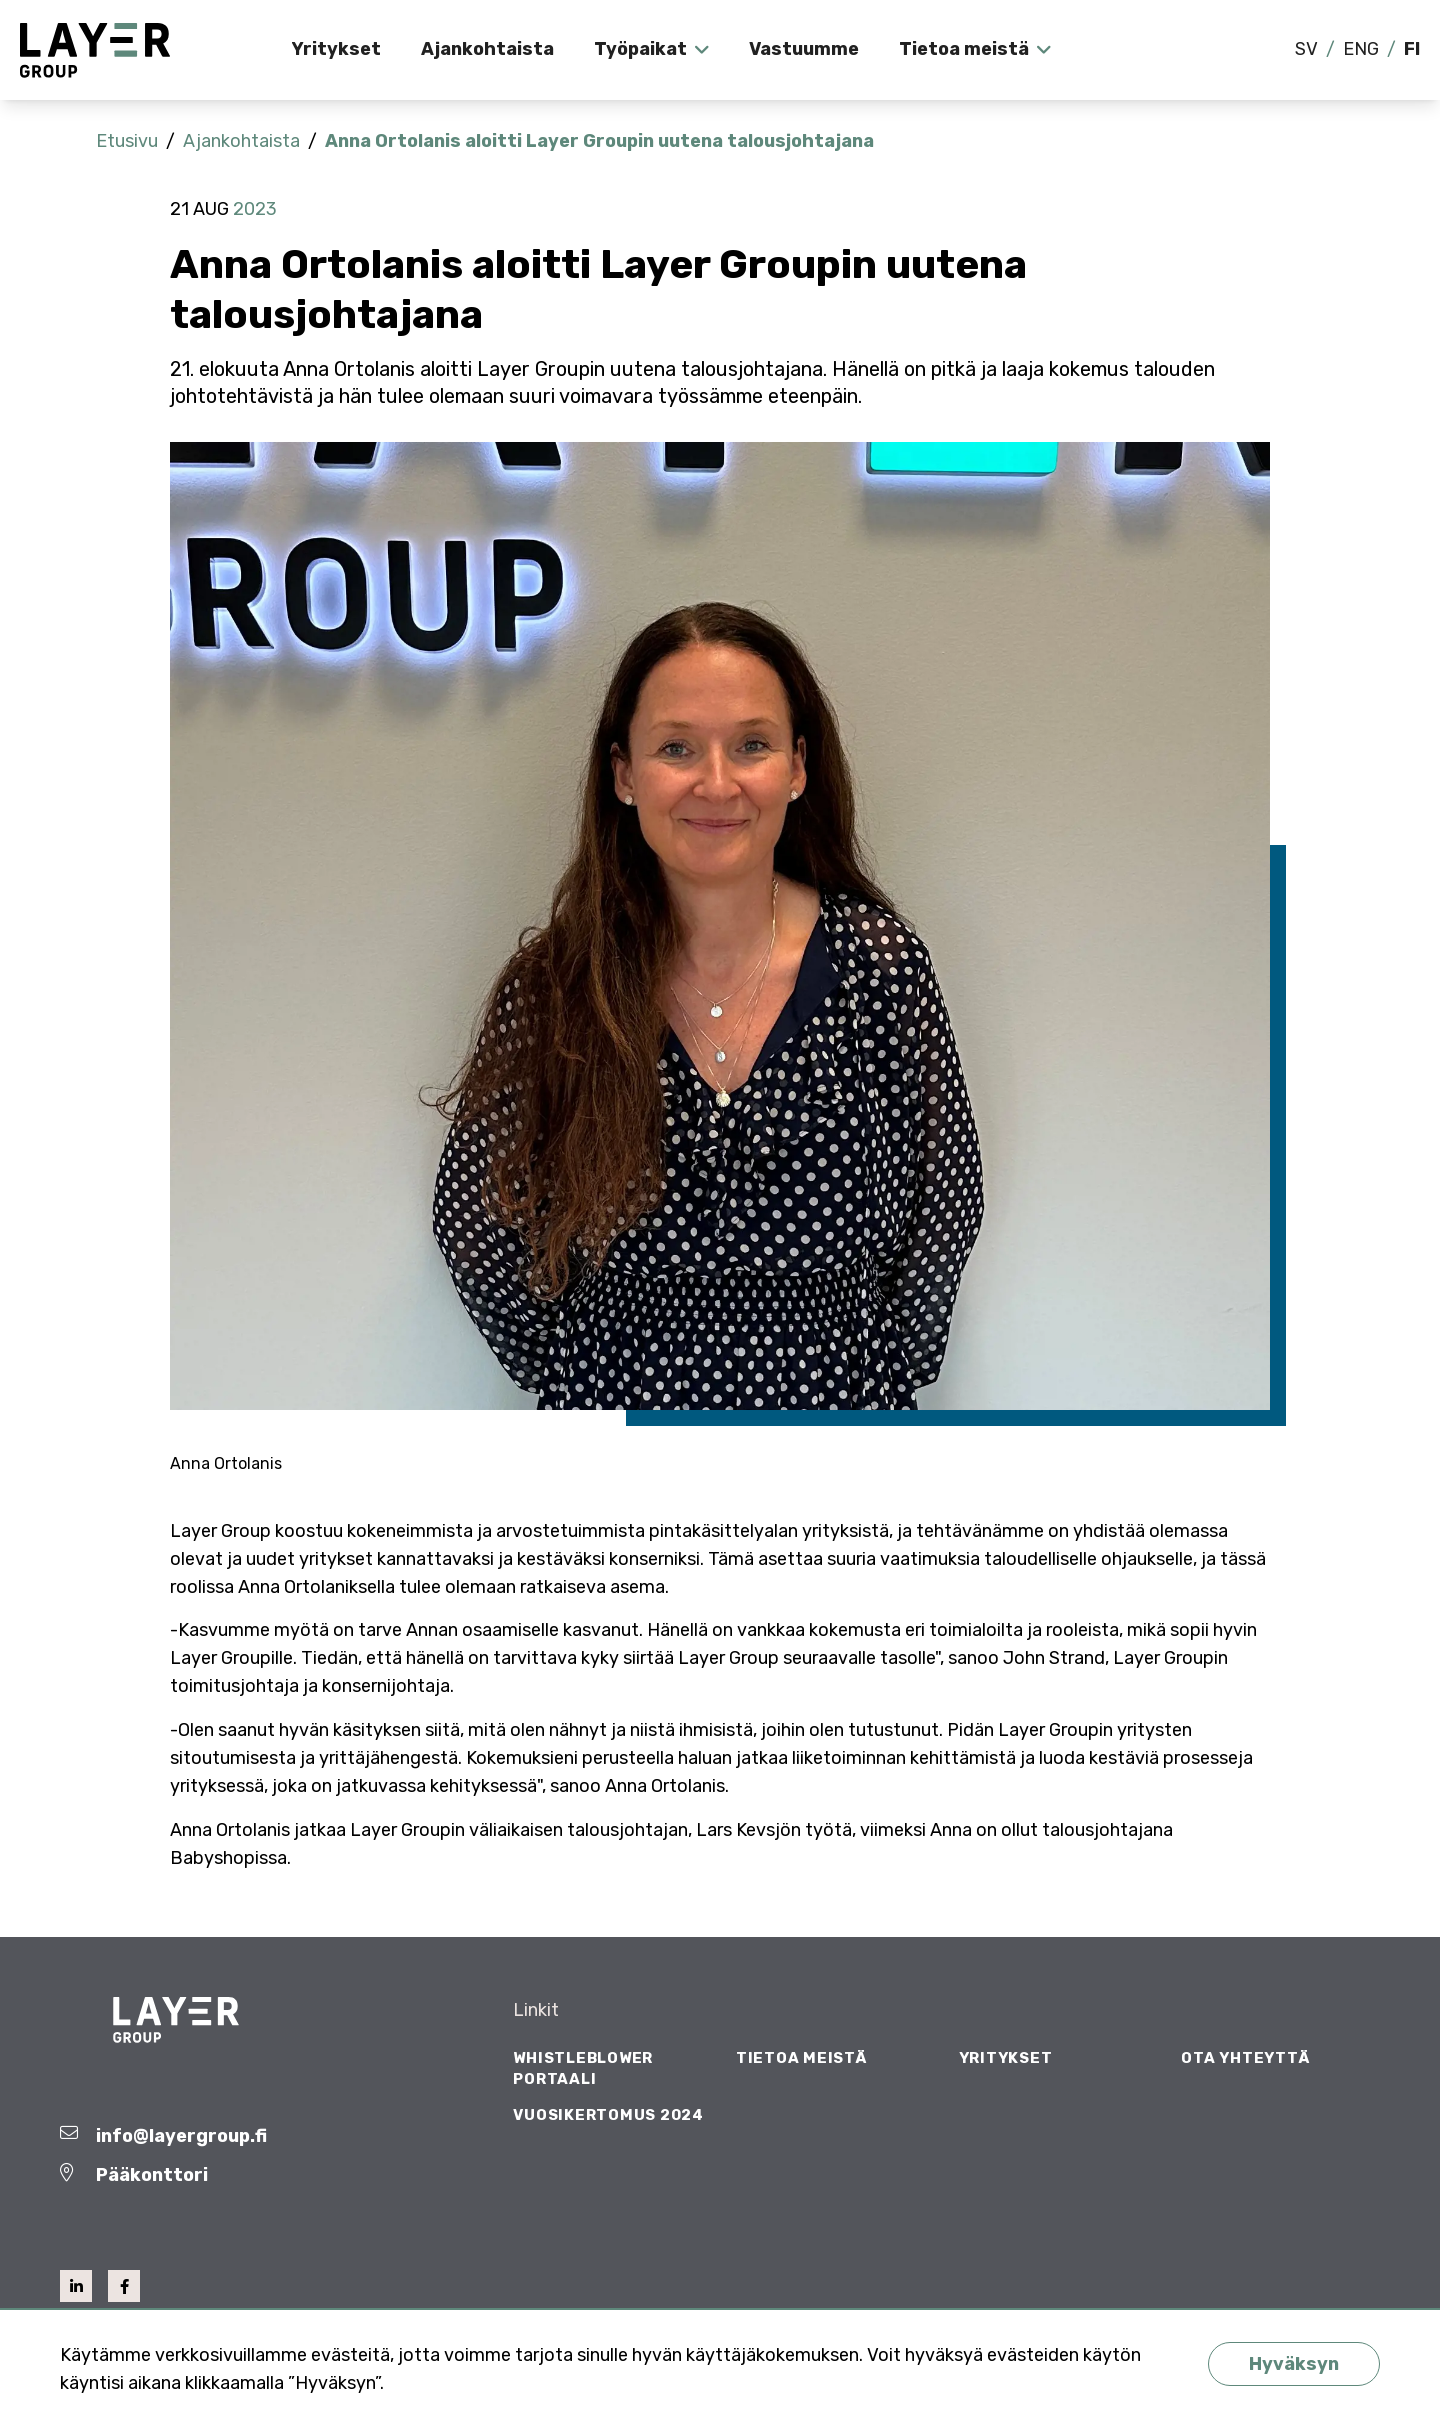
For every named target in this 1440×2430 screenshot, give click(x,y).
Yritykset (336, 49)
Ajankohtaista (487, 49)
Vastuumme (804, 49)
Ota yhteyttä (1245, 2058)
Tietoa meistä (964, 49)
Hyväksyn (1294, 2364)
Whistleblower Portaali (583, 2068)
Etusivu (127, 141)
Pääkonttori (152, 2175)
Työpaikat (640, 49)
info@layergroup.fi (181, 2136)
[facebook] (124, 2286)
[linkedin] (76, 2286)
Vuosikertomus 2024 (608, 2115)
